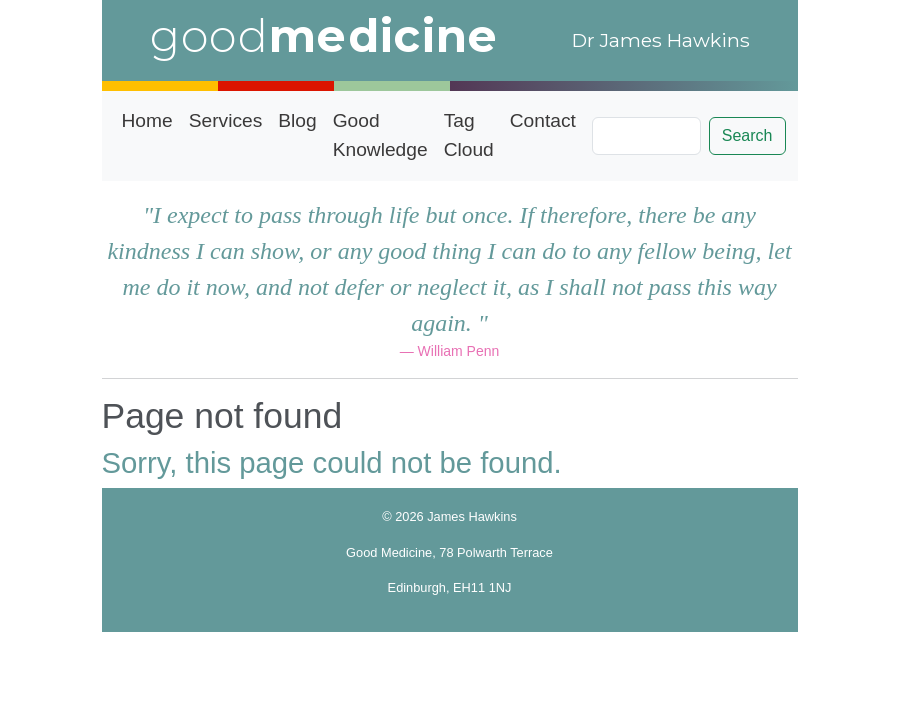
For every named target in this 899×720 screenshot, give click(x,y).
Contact (543, 120)
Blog (297, 120)
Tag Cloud (469, 135)
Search (747, 135)
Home (147, 120)
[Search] (646, 136)
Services (226, 120)
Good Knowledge (380, 135)
